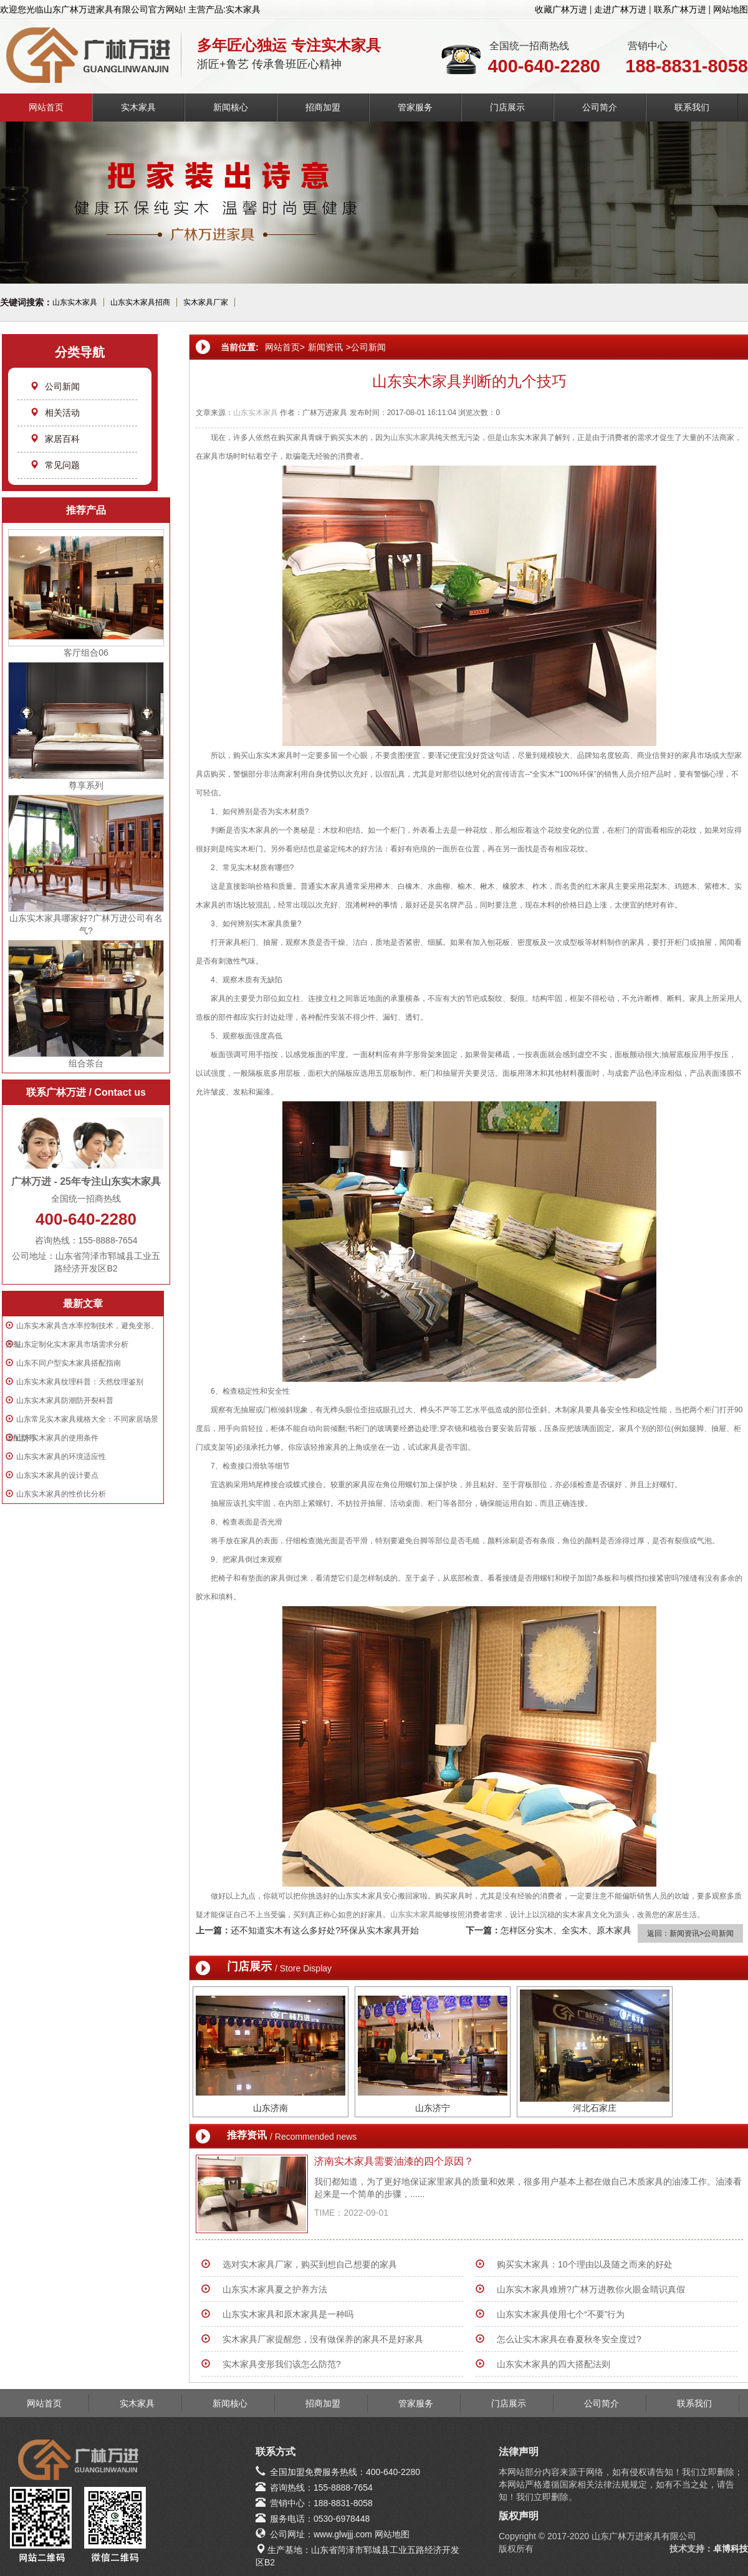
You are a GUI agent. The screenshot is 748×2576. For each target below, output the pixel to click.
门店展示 (507, 107)
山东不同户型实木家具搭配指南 (68, 1363)
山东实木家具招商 (140, 302)
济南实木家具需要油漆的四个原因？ (394, 2161)
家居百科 (55, 439)
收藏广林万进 (561, 9)
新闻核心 (230, 107)
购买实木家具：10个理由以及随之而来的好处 (585, 2264)
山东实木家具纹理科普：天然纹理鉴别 (79, 1381)
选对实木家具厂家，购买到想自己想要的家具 (310, 2264)
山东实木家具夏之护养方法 (275, 2289)
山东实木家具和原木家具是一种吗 (288, 2314)
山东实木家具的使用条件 (57, 1438)
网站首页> (285, 347)
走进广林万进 (620, 9)
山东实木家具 (74, 302)
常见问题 (55, 465)
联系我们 (691, 107)
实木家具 (138, 107)
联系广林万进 (680, 9)
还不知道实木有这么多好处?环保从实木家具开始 (325, 1930)
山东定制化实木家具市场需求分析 (72, 1344)
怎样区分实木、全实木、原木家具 (566, 1930)
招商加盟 (322, 107)
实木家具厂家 (205, 302)
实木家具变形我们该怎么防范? (282, 2364)
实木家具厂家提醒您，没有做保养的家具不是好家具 (323, 2339)
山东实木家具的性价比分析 (61, 1494)
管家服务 (415, 107)
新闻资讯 (325, 347)
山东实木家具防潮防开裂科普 (64, 1400)
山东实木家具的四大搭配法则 (553, 2364)
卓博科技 (730, 2549)
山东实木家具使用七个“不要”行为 (561, 2314)
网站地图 (730, 9)
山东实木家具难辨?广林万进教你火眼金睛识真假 (591, 2289)
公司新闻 (55, 386)
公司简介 (599, 107)
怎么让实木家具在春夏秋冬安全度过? (569, 2339)
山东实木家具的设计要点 (57, 1475)
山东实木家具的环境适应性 (61, 1456)
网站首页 (46, 107)
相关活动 (55, 413)
